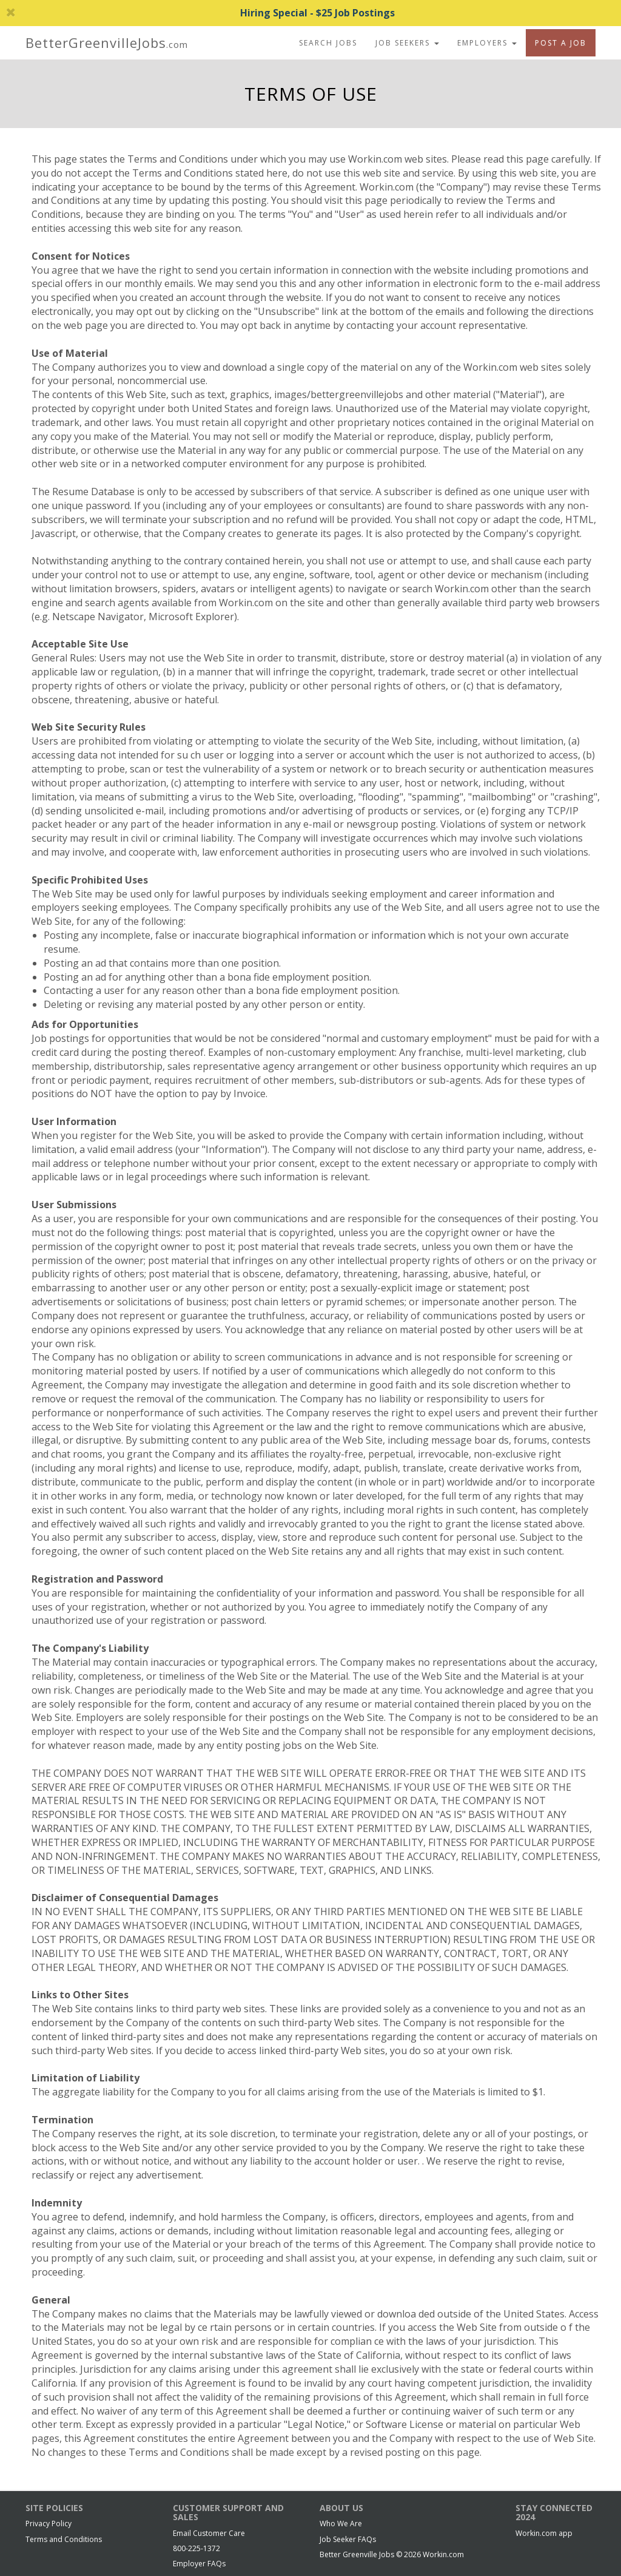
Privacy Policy (48, 2523)
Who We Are (341, 2523)
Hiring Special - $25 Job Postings (200, 12)
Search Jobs (328, 43)
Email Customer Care (209, 2533)
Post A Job (560, 43)
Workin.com (443, 2554)
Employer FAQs (199, 2563)
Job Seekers (407, 43)
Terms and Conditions (63, 2539)
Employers (487, 43)
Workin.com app (543, 2533)
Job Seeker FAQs (348, 2539)
